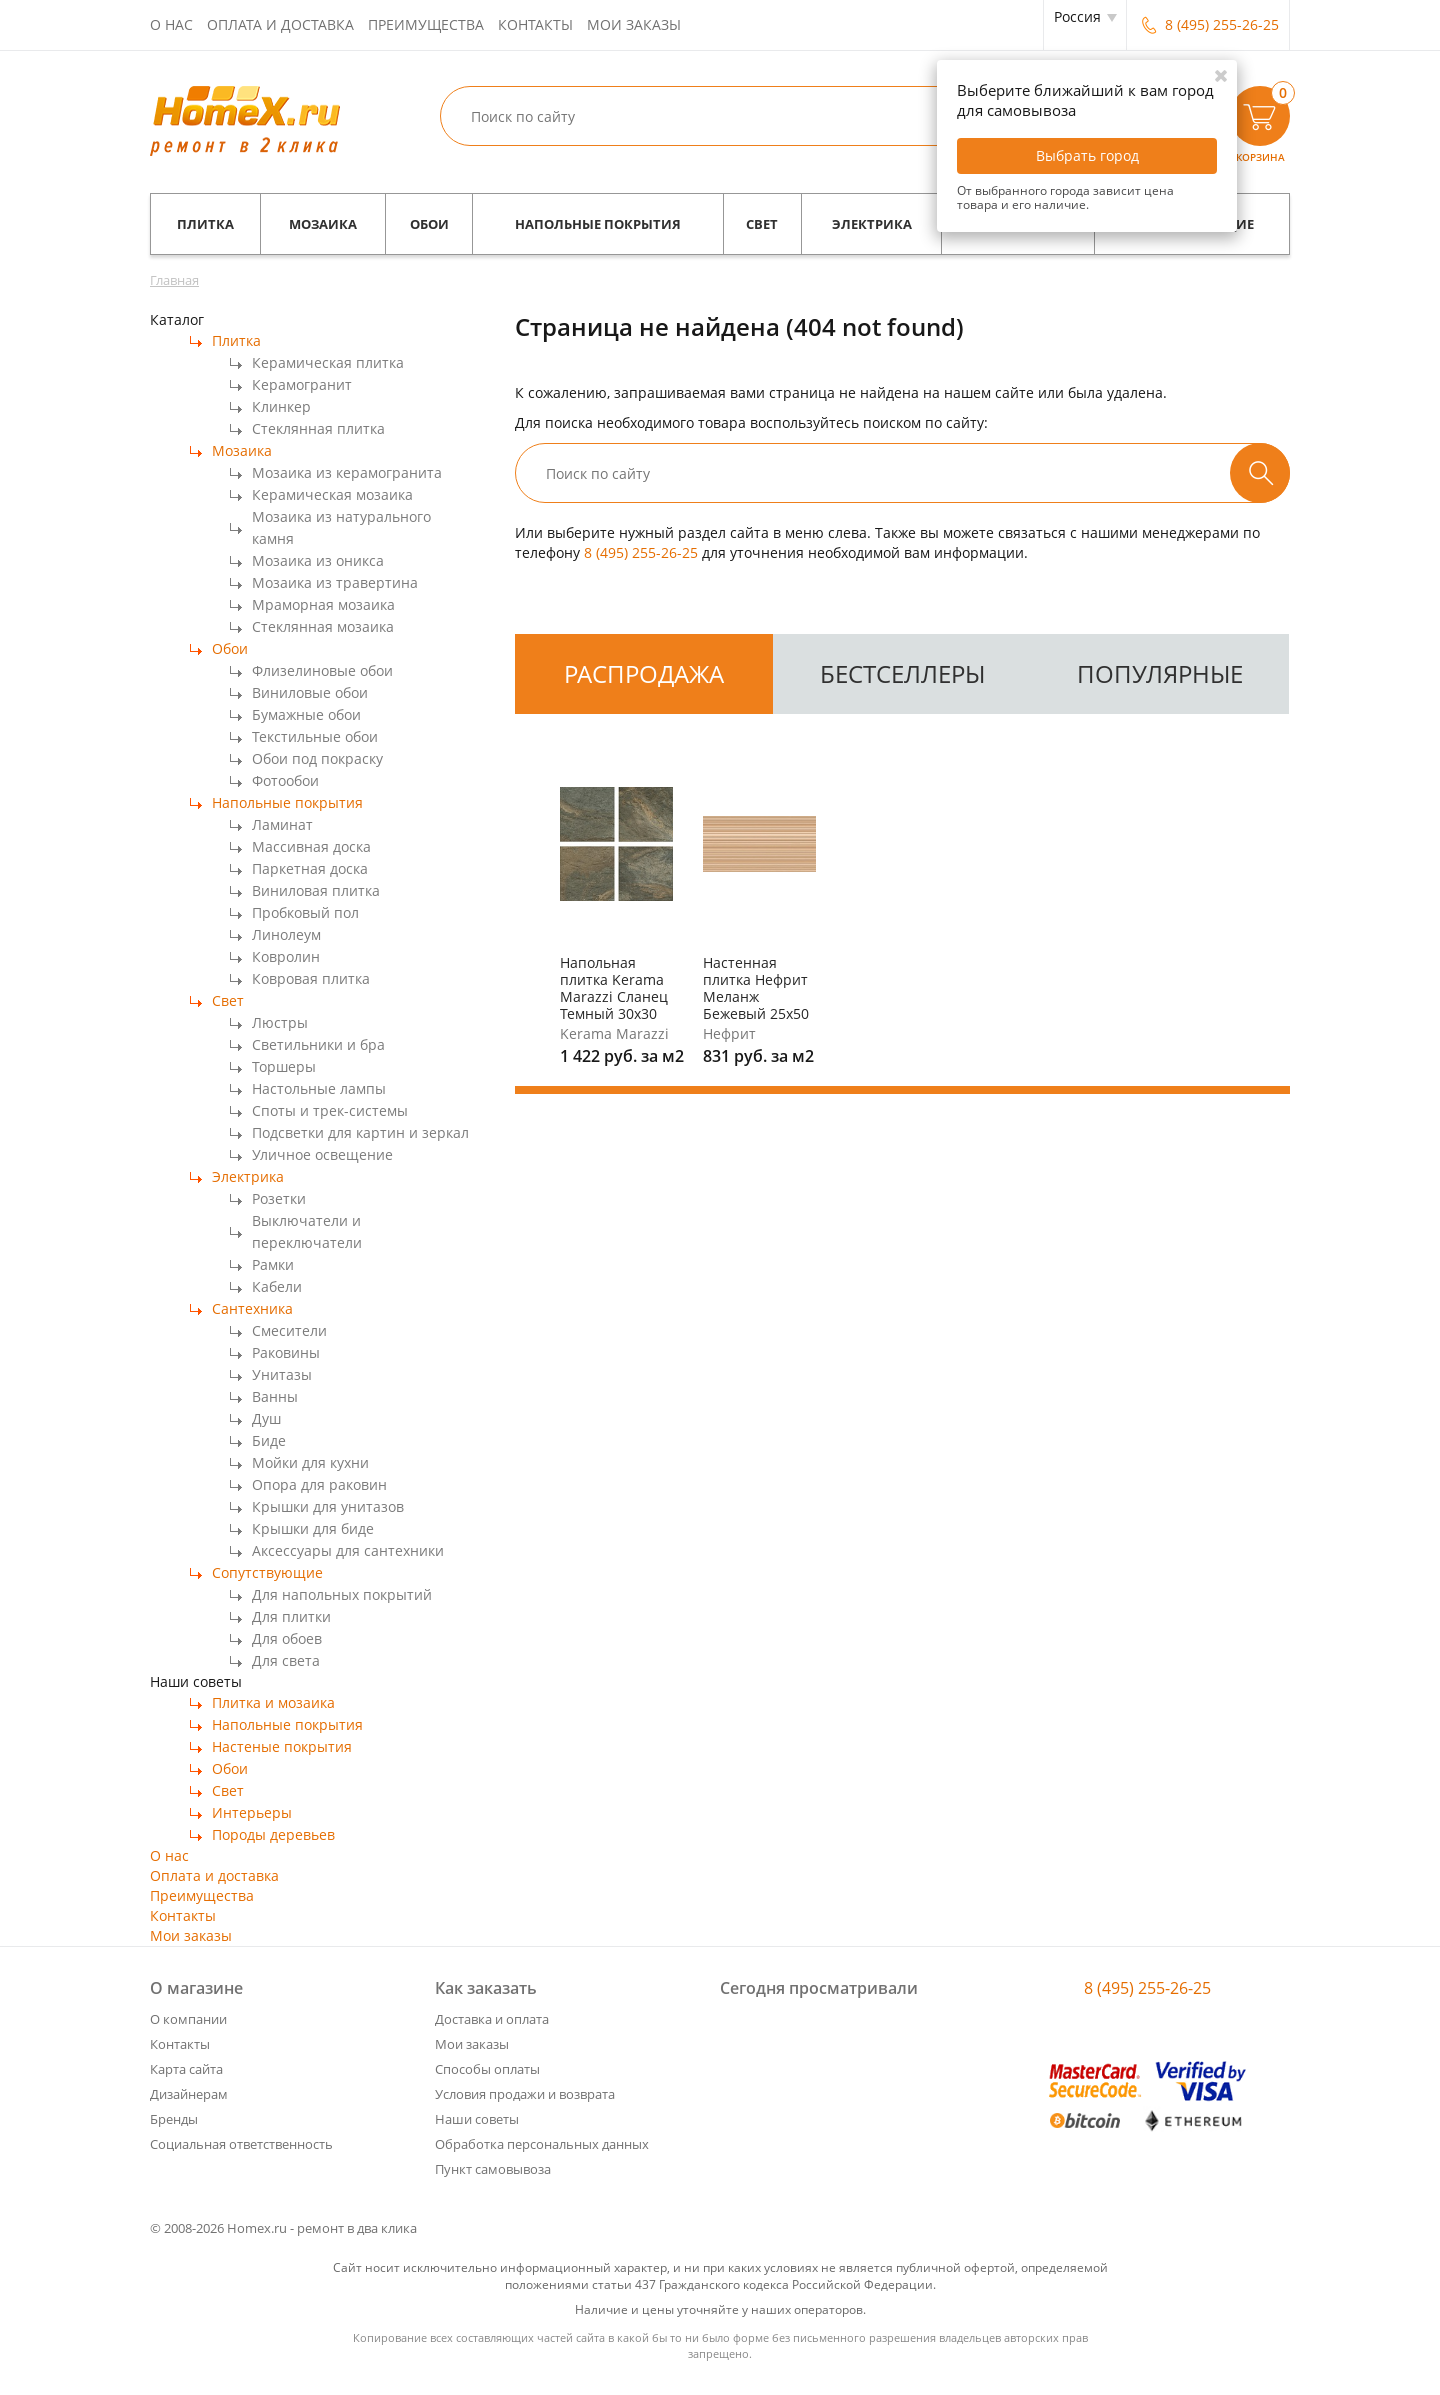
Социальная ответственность (241, 2144)
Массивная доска (311, 846)
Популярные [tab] (1160, 673)
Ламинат (282, 824)
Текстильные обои (315, 736)
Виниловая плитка (316, 890)
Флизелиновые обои (322, 670)
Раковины (286, 1352)
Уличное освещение (322, 1154)
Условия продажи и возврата (525, 2094)
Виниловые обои (310, 692)
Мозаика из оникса (318, 560)
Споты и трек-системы (330, 1110)
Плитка (205, 224)
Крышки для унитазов (328, 1506)
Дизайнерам (189, 2094)
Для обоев (287, 1638)
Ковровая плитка (311, 978)
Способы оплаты (487, 2069)
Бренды (174, 2119)
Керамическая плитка (328, 362)
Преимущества (426, 24)
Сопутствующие (267, 1572)
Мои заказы (634, 24)
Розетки (279, 1198)
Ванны (275, 1396)
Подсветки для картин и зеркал (360, 1132)
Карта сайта (186, 2069)
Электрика (872, 224)
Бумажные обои (306, 714)
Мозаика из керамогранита (347, 472)
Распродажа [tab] (644, 673)
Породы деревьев (273, 1834)
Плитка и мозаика (273, 1702)
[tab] (644, 674)
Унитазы (282, 1374)
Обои (429, 224)
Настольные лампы (319, 1088)
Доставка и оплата (492, 2019)
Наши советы (477, 2119)
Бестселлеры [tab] (902, 673)
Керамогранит (302, 384)
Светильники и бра (318, 1044)
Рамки (273, 1264)
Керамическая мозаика (332, 494)
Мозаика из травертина (335, 582)
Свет (762, 224)
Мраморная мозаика (323, 604)
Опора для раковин (319, 1484)
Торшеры (284, 1066)
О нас (171, 24)
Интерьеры (252, 1812)
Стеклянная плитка (318, 428)
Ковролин (286, 956)
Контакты (535, 24)
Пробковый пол (305, 912)
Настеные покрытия (282, 1746)
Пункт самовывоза (493, 2169)
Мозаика (323, 224)
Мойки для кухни (310, 1462)
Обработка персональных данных (542, 2144)
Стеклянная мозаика (323, 626)
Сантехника (252, 1308)
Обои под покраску (317, 758)
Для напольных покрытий (342, 1594)
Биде (269, 1440)
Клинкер (281, 406)
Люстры (280, 1022)
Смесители (289, 1330)
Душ (266, 1418)
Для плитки (291, 1616)
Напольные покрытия (598, 224)
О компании (188, 2019)
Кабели (277, 1286)
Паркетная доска (310, 868)
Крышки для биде (313, 1528)
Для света (286, 1660)
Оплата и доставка (280, 24)
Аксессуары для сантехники (348, 1550)
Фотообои (285, 780)
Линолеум (286, 934)
